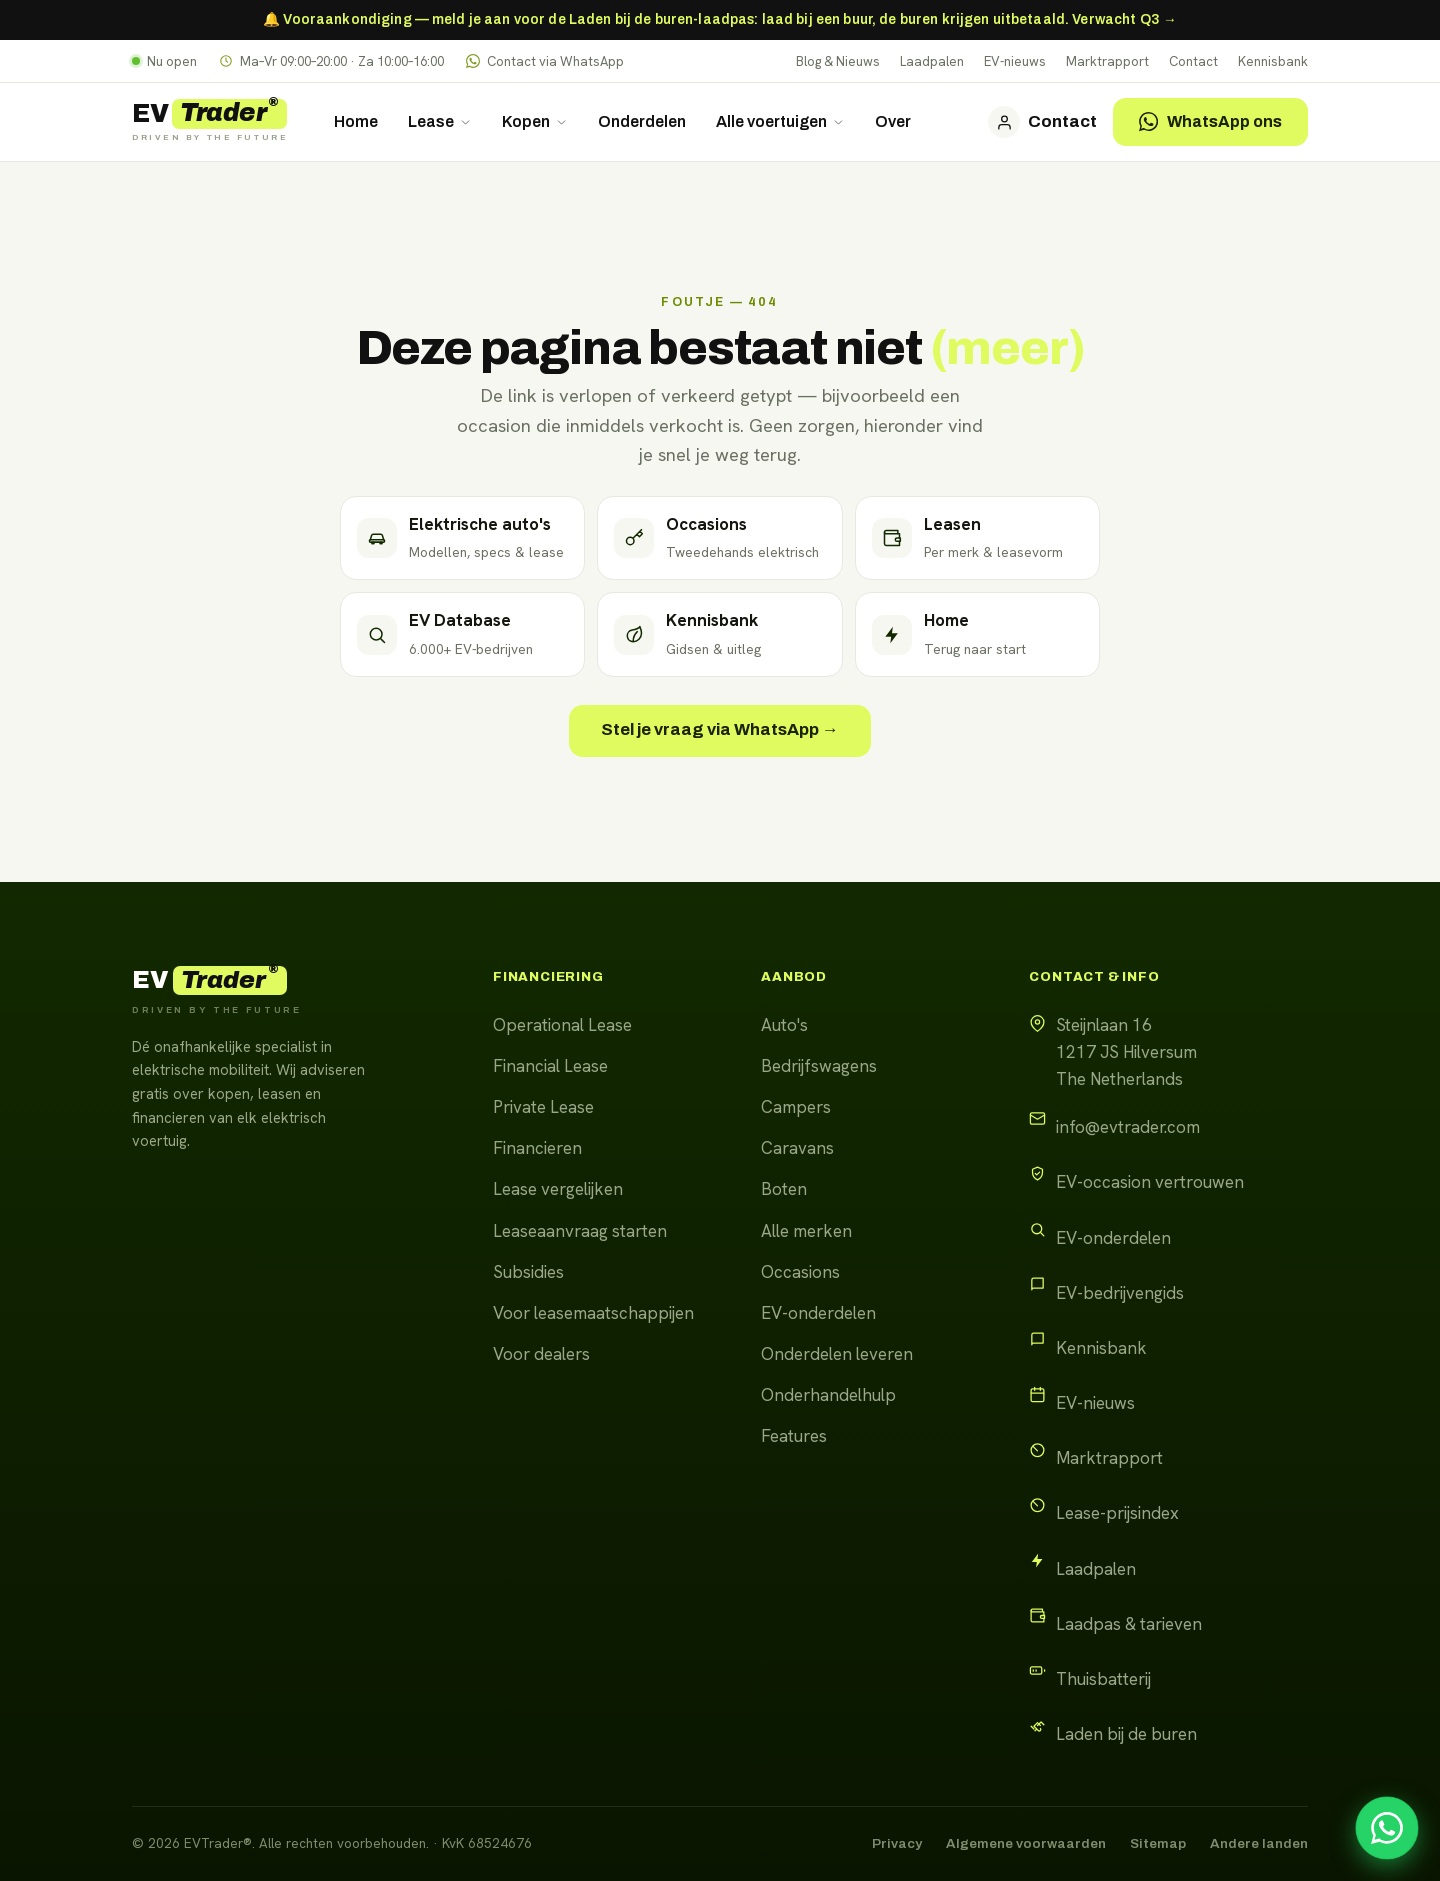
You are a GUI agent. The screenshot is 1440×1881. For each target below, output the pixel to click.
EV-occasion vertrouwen (1150, 1182)
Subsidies (528, 1272)
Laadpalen (932, 61)
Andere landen (1259, 1843)
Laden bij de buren (1126, 1734)
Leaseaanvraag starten (580, 1231)
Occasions (800, 1272)
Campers (796, 1107)
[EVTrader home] (210, 122)
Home (356, 121)
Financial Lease (550, 1066)
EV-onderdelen (818, 1313)
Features (794, 1436)
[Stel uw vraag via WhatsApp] (1387, 1828)
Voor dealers (541, 1354)
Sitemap (1158, 1843)
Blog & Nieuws (838, 61)
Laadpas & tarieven (1129, 1624)
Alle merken (806, 1231)
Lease (440, 121)
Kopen (535, 121)
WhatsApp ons (1211, 121)
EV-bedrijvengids (1120, 1293)
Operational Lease (562, 1025)
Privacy (897, 1843)
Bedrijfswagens (819, 1066)
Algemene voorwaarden (1026, 1843)
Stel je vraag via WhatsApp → (720, 729)
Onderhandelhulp (828, 1395)
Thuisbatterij (1103, 1679)
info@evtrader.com (1128, 1127)
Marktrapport (1107, 61)
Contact (1193, 61)
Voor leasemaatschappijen (593, 1313)
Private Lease (543, 1107)
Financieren (537, 1148)
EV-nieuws (1015, 61)
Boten (784, 1189)
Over (893, 121)
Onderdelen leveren (837, 1354)
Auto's (784, 1025)
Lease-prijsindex (1117, 1513)
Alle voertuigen (780, 121)
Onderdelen (642, 121)
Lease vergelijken (558, 1189)
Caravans (797, 1148)
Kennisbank (1273, 61)
